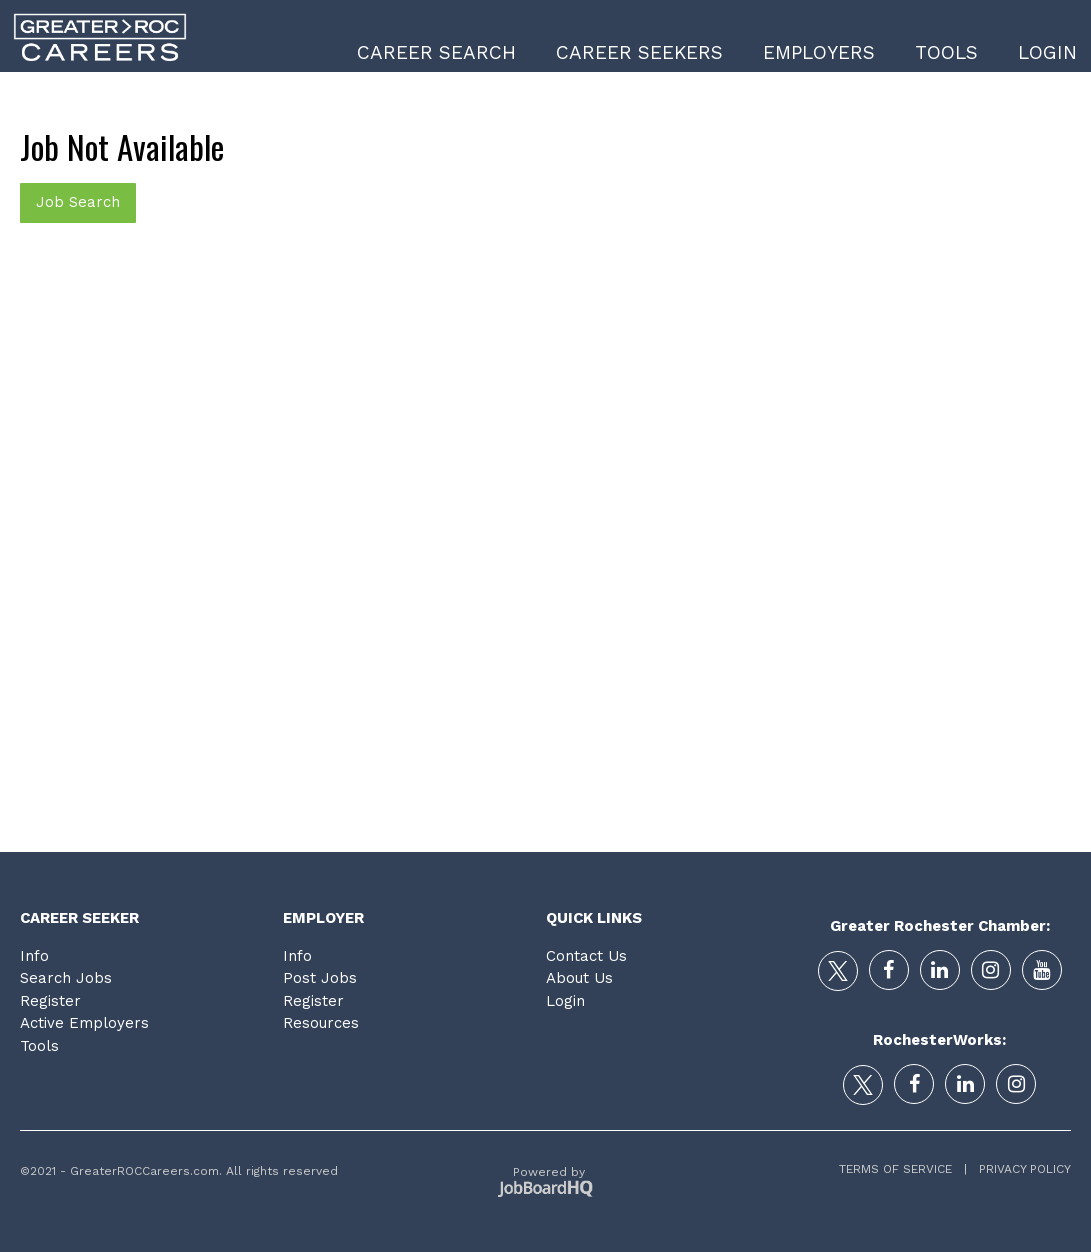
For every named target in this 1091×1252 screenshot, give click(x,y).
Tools (946, 52)
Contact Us (586, 956)
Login (1047, 52)
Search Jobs (66, 978)
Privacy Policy (1019, 1169)
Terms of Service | (903, 1169)
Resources (321, 1023)
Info (34, 956)
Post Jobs (320, 978)
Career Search (436, 52)
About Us (579, 978)
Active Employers (84, 1023)
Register (50, 1001)
